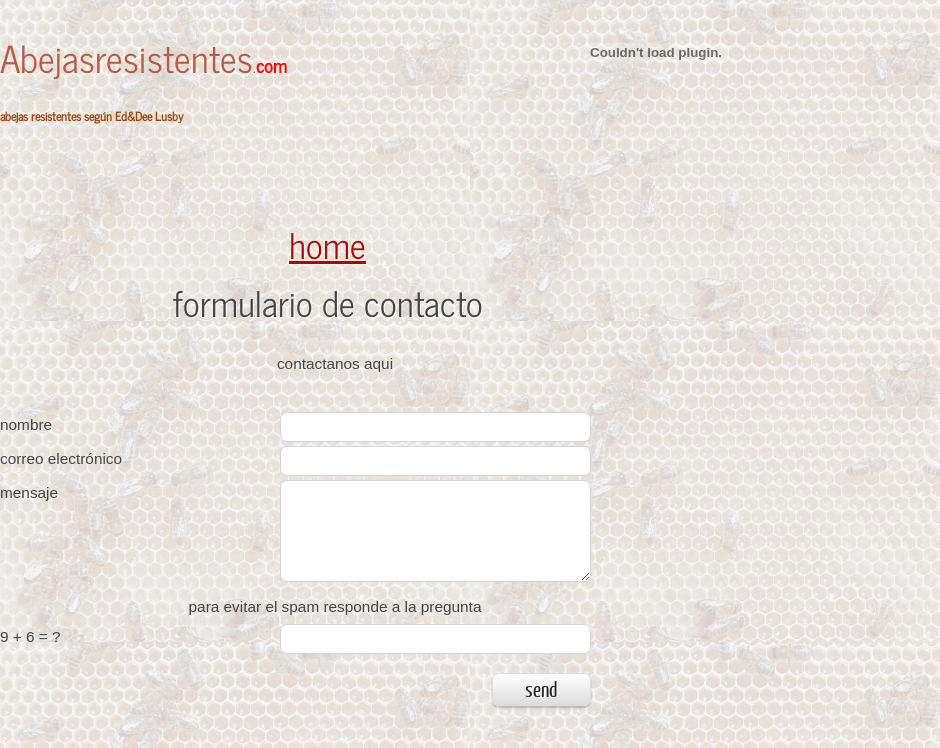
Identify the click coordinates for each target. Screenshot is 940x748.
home (327, 244)
